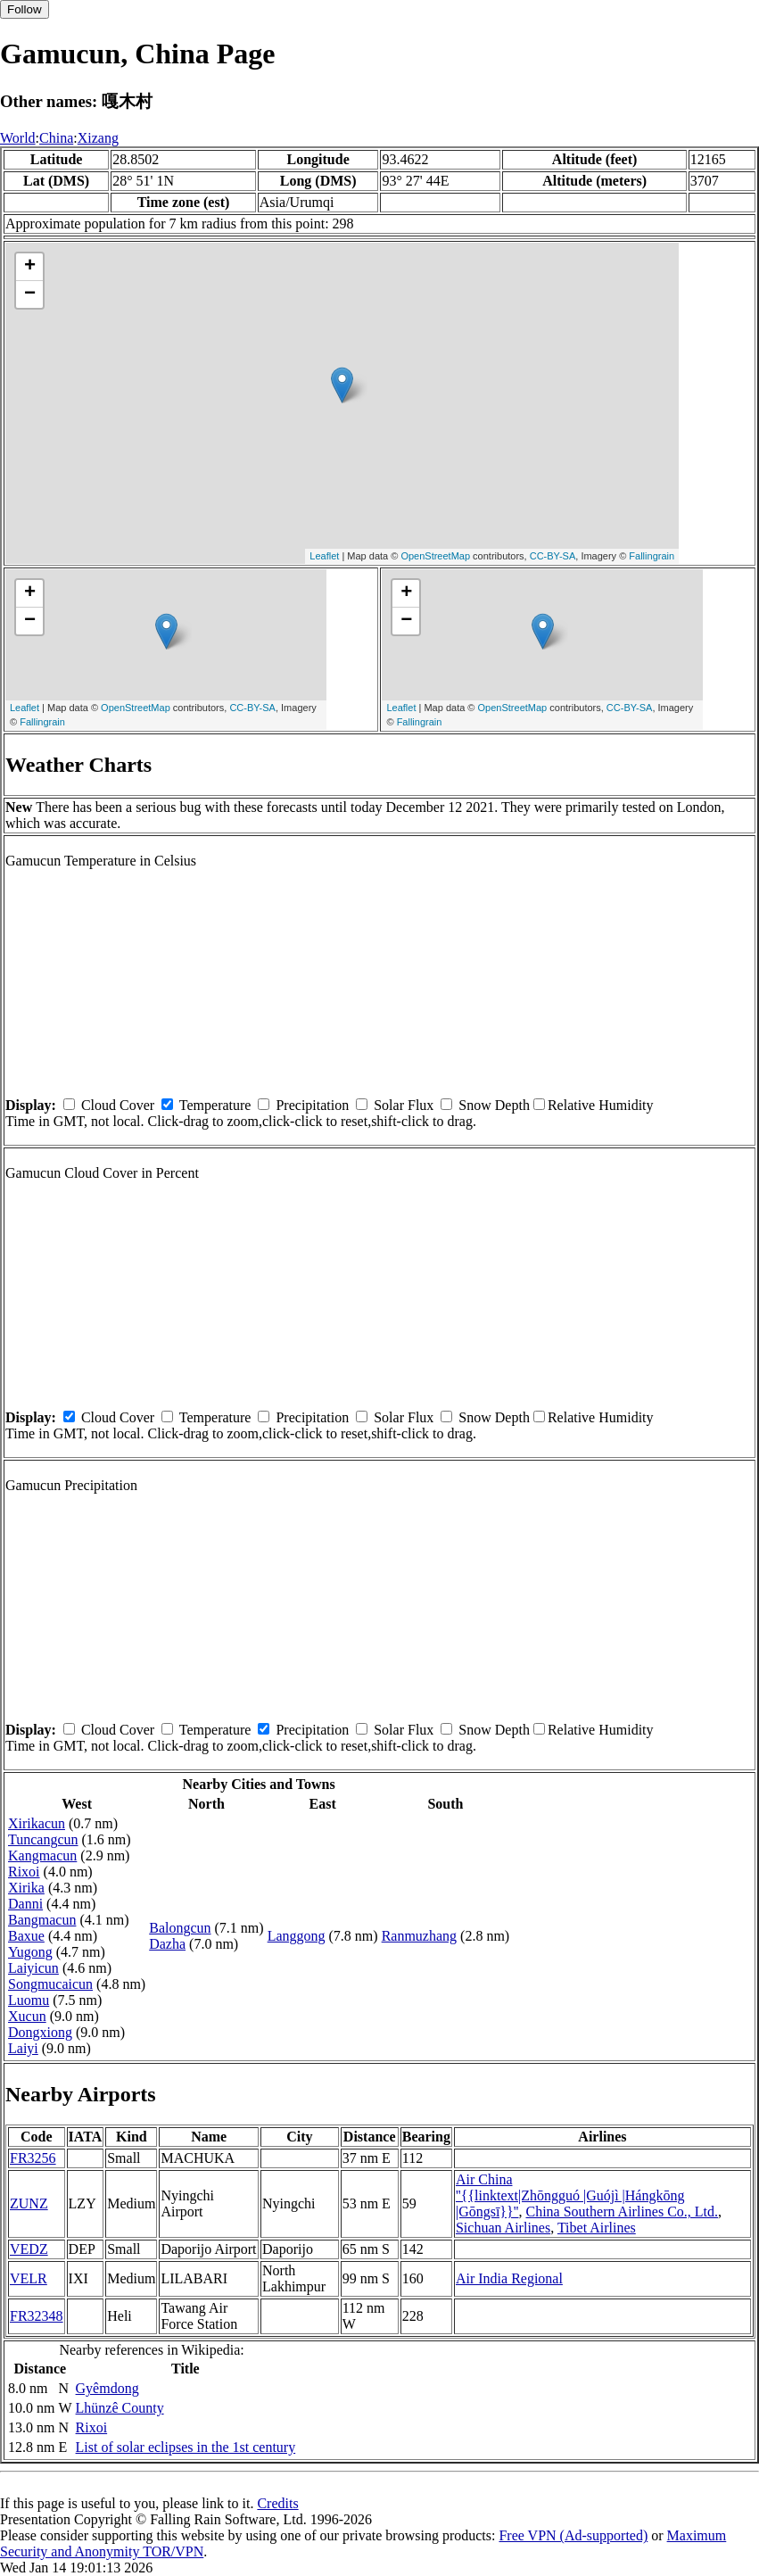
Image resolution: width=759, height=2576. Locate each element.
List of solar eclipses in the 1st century (186, 2447)
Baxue (26, 1935)
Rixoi (24, 1871)
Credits (277, 2503)
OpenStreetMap (435, 556)
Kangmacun (42, 1855)
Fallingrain (651, 556)
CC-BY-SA (553, 556)
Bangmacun (42, 1919)
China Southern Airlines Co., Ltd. (622, 2211)
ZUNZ (29, 2203)
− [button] (30, 294)
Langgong (297, 1935)
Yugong (30, 1951)
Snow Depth (494, 1105)
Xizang (98, 137)
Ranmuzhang (419, 1935)
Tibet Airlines (596, 2227)
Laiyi (23, 2048)
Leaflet (324, 556)
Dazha (167, 1943)
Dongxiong (40, 2032)
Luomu (28, 2000)
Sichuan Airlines (503, 2227)
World (18, 137)
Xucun (27, 2016)
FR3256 (33, 2158)
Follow (24, 9)
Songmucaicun (50, 1984)
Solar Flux (403, 1105)
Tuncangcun (43, 1839)
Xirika (26, 1887)
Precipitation (312, 1105)
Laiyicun (33, 1967)
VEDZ (29, 2249)
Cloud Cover (117, 1105)
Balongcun (179, 1927)
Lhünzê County (120, 2407)
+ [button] (30, 266)
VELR (28, 2278)
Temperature (215, 1105)
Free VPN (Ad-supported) (573, 2535)
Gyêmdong (107, 2388)
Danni (25, 1903)
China (56, 137)
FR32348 (36, 2315)
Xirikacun (36, 1823)
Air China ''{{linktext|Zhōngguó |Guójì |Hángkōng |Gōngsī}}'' (570, 2195)
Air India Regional (509, 2278)
